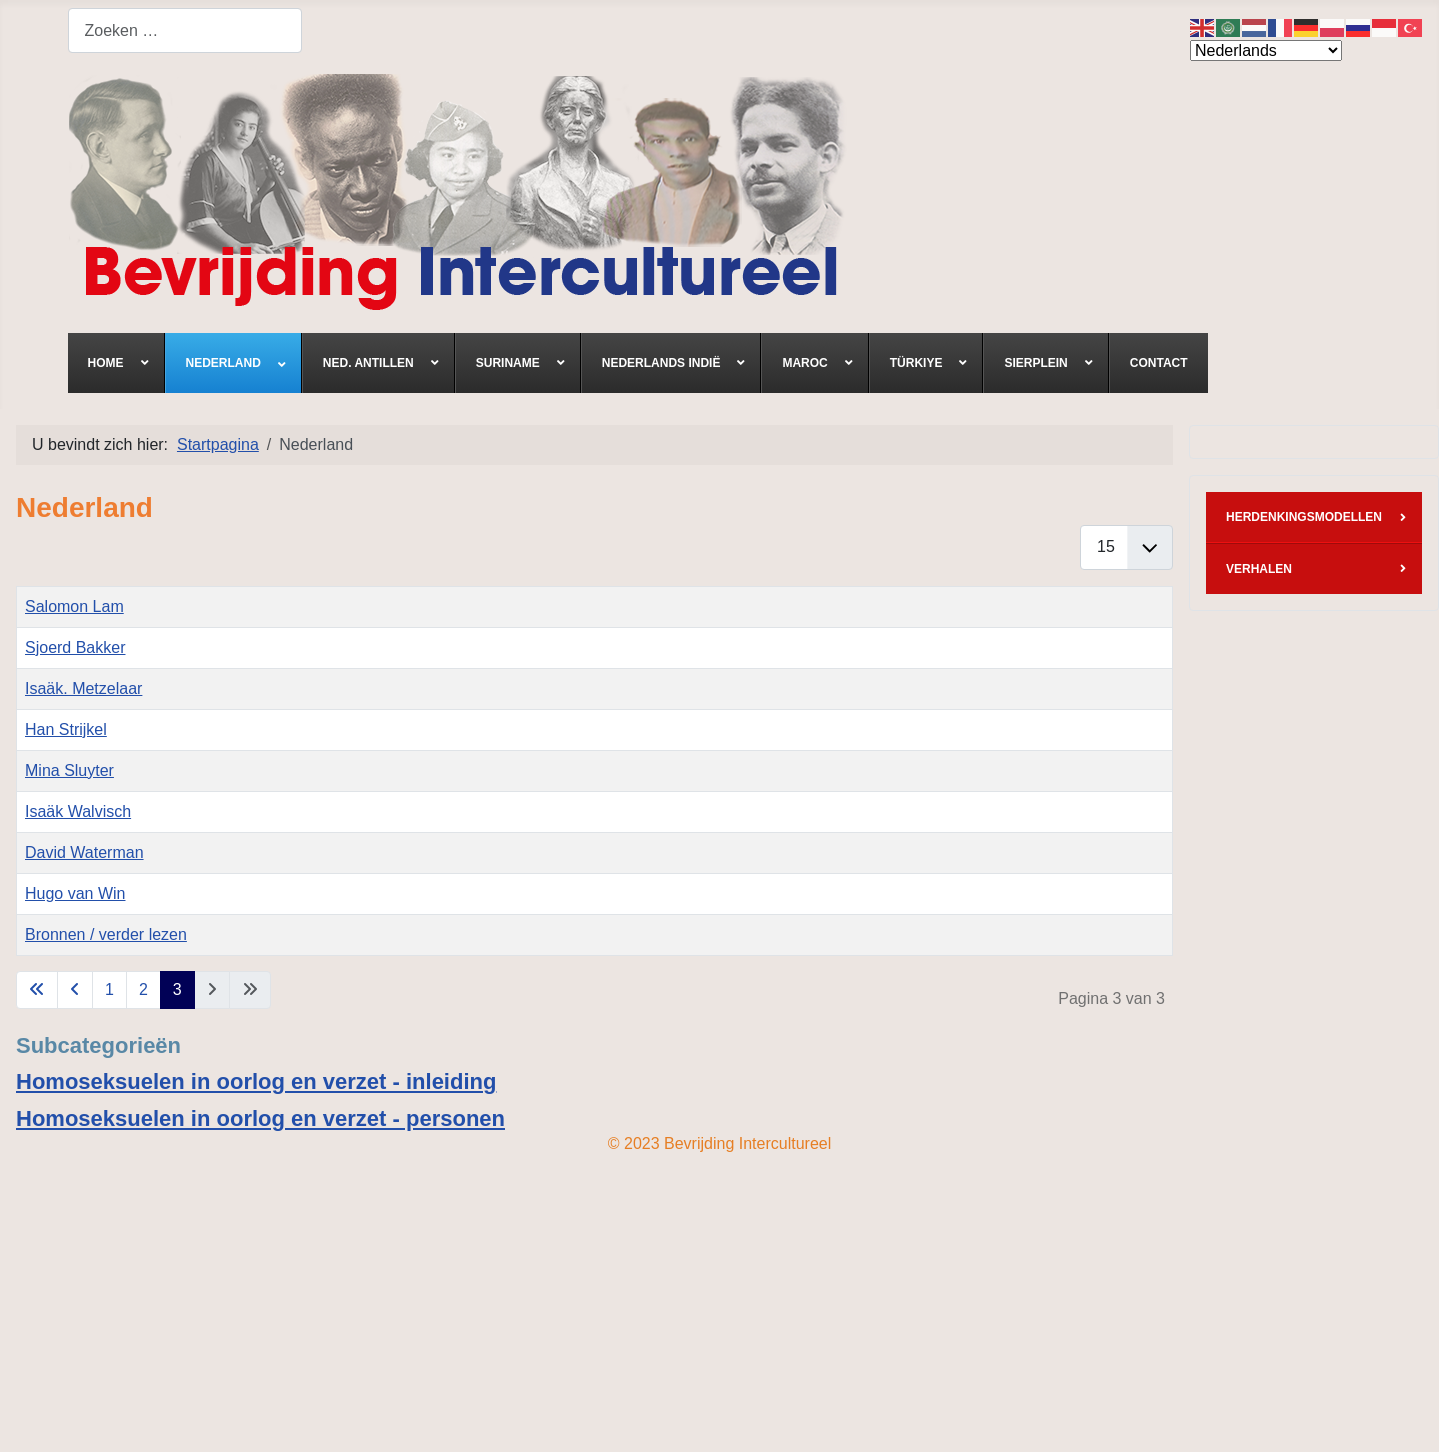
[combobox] (185, 30)
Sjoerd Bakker (75, 647)
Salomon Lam (74, 606)
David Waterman (84, 852)
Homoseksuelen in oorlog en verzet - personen (260, 1118)
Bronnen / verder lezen (106, 934)
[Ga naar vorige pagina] (75, 990)
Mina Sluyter (69, 770)
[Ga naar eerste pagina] (37, 990)
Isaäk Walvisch (78, 811)
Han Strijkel (66, 729)
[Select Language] (1266, 50)
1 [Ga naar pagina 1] (109, 989)
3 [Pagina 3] (177, 989)
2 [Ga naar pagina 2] (143, 989)
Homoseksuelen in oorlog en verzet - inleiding (256, 1081)
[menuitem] (116, 363)
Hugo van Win (75, 893)
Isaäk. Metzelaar (83, 688)
